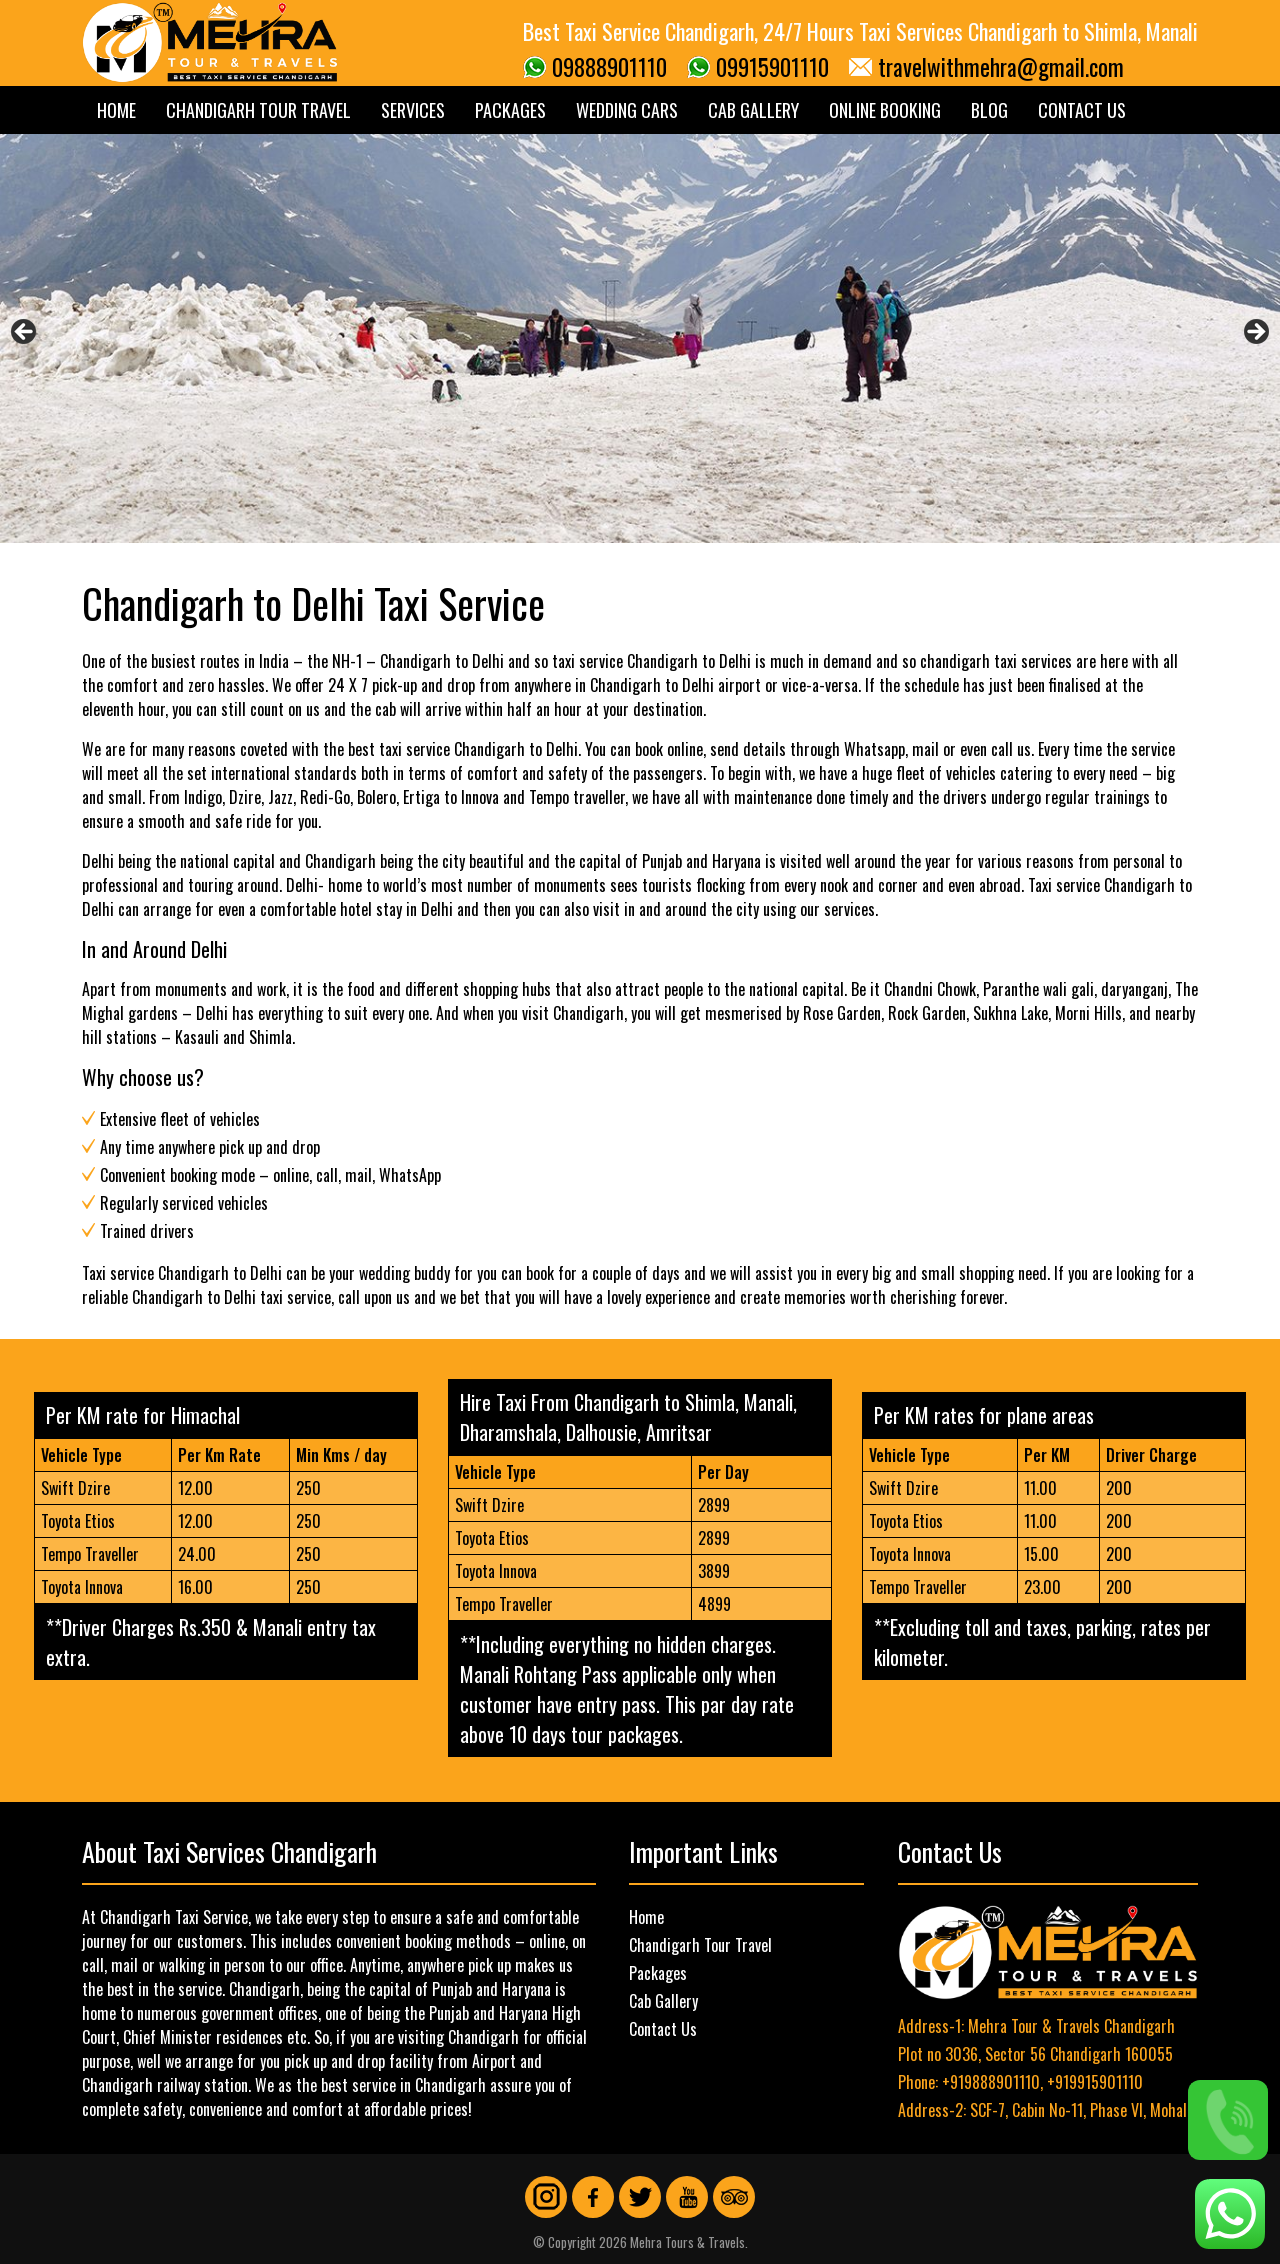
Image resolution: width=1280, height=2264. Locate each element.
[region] (640, 338)
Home (116, 110)
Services (413, 110)
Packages (510, 110)
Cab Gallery (753, 110)
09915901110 (772, 67)
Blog (989, 110)
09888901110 (609, 67)
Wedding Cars (627, 110)
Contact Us (1082, 110)
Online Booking (885, 110)
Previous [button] (25, 333)
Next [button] (1255, 333)
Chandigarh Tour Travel (258, 110)
